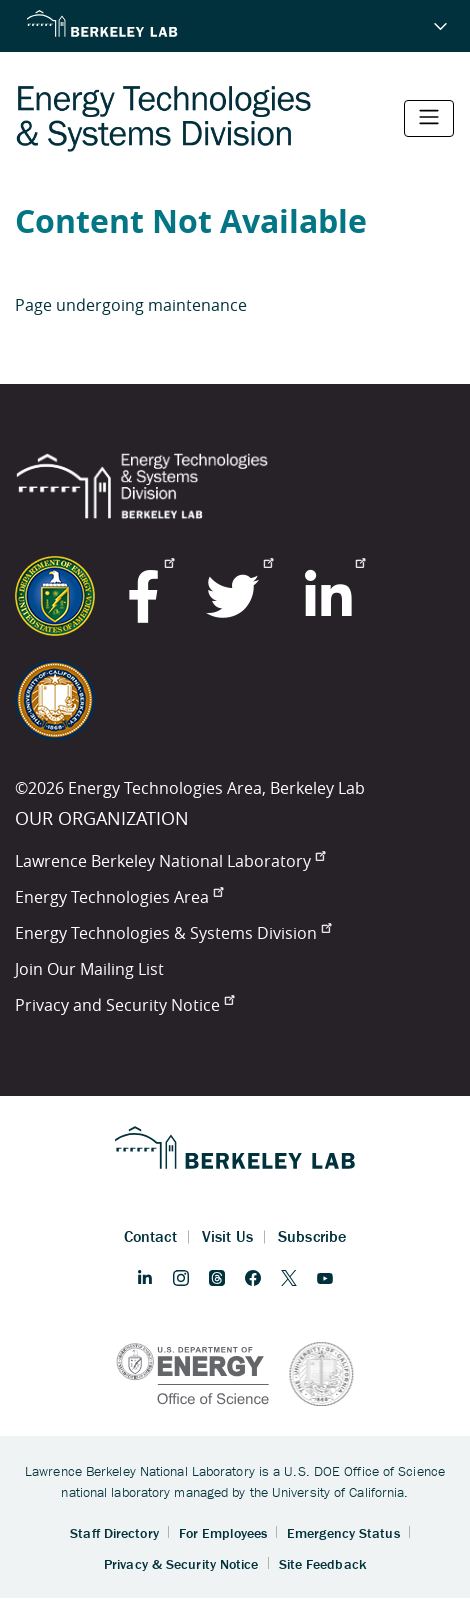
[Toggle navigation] (429, 118)
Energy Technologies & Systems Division (173, 933)
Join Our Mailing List (89, 969)
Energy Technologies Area (119, 897)
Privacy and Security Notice (124, 1005)
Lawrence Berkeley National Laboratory (170, 861)
